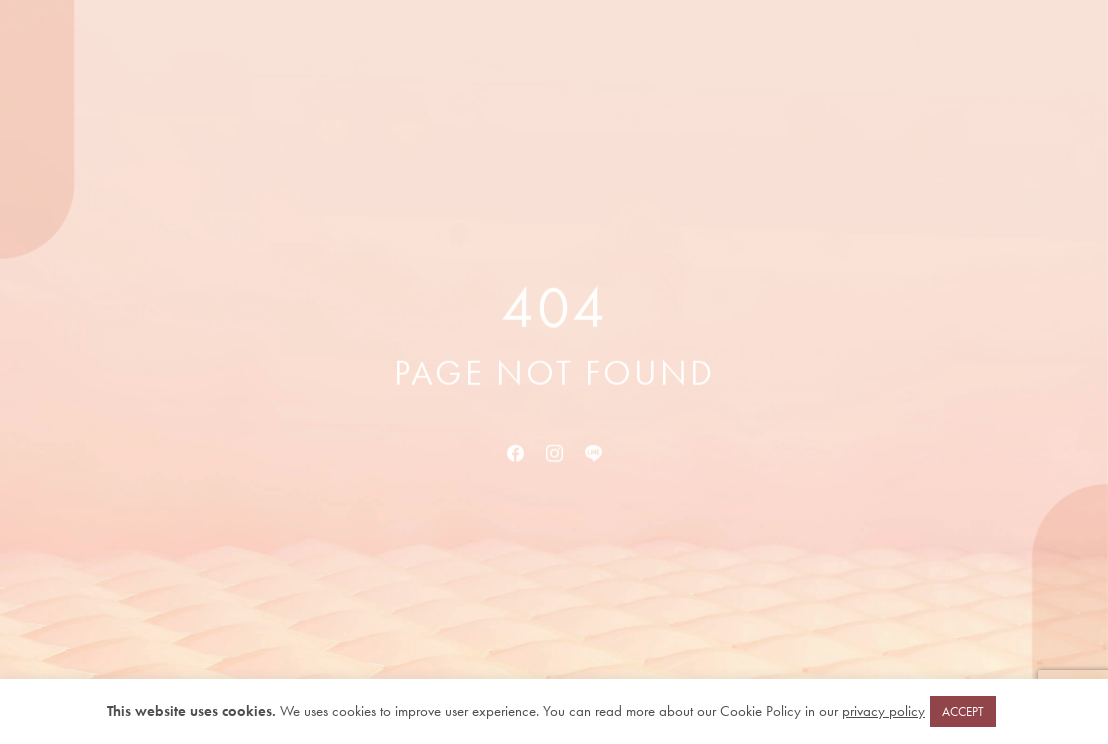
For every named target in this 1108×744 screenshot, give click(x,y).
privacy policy (883, 711)
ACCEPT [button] (963, 711)
